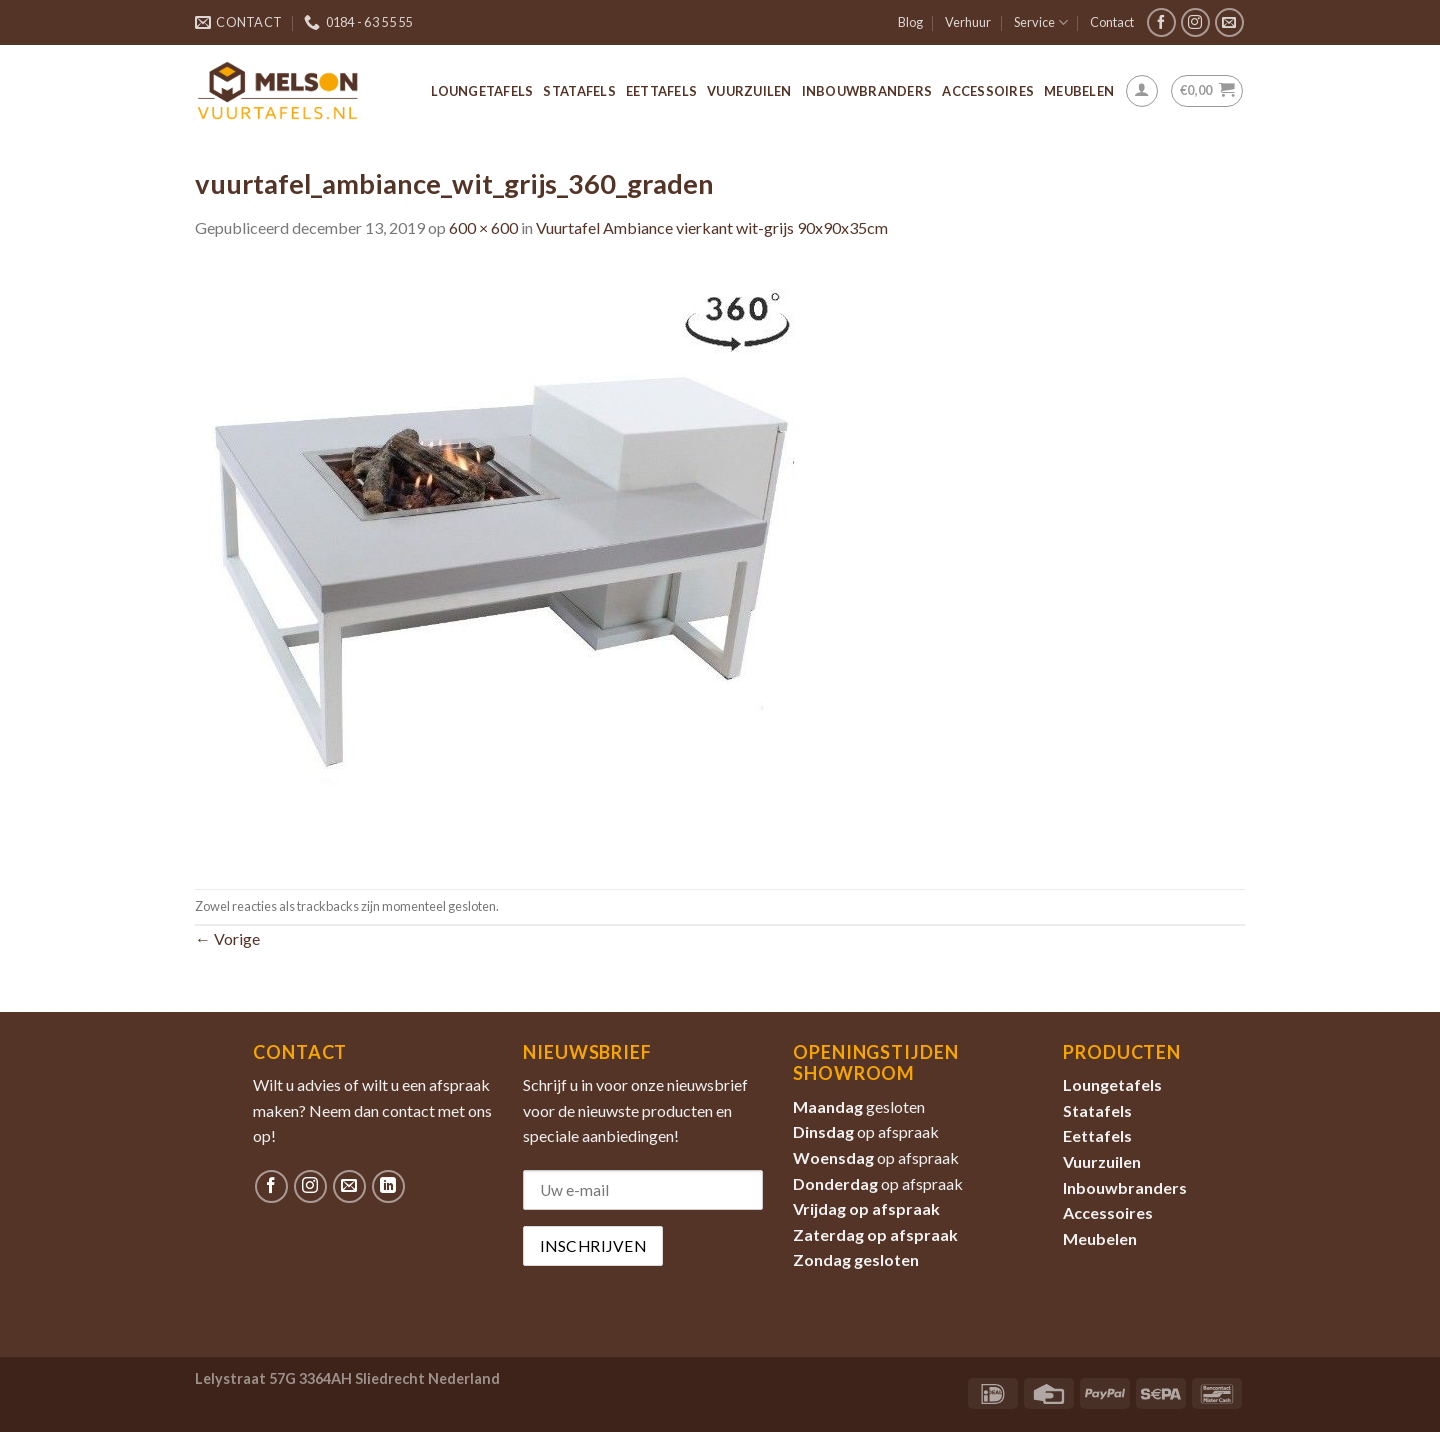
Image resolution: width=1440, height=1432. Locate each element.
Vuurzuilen (749, 91)
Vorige (227, 938)
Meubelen (1079, 91)
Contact (1112, 22)
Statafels (579, 91)
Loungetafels (482, 91)
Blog (910, 22)
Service (1041, 22)
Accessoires (988, 91)
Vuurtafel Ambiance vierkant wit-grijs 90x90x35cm (712, 227)
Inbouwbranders (867, 91)
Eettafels (661, 91)
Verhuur (968, 22)
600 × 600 (483, 227)
